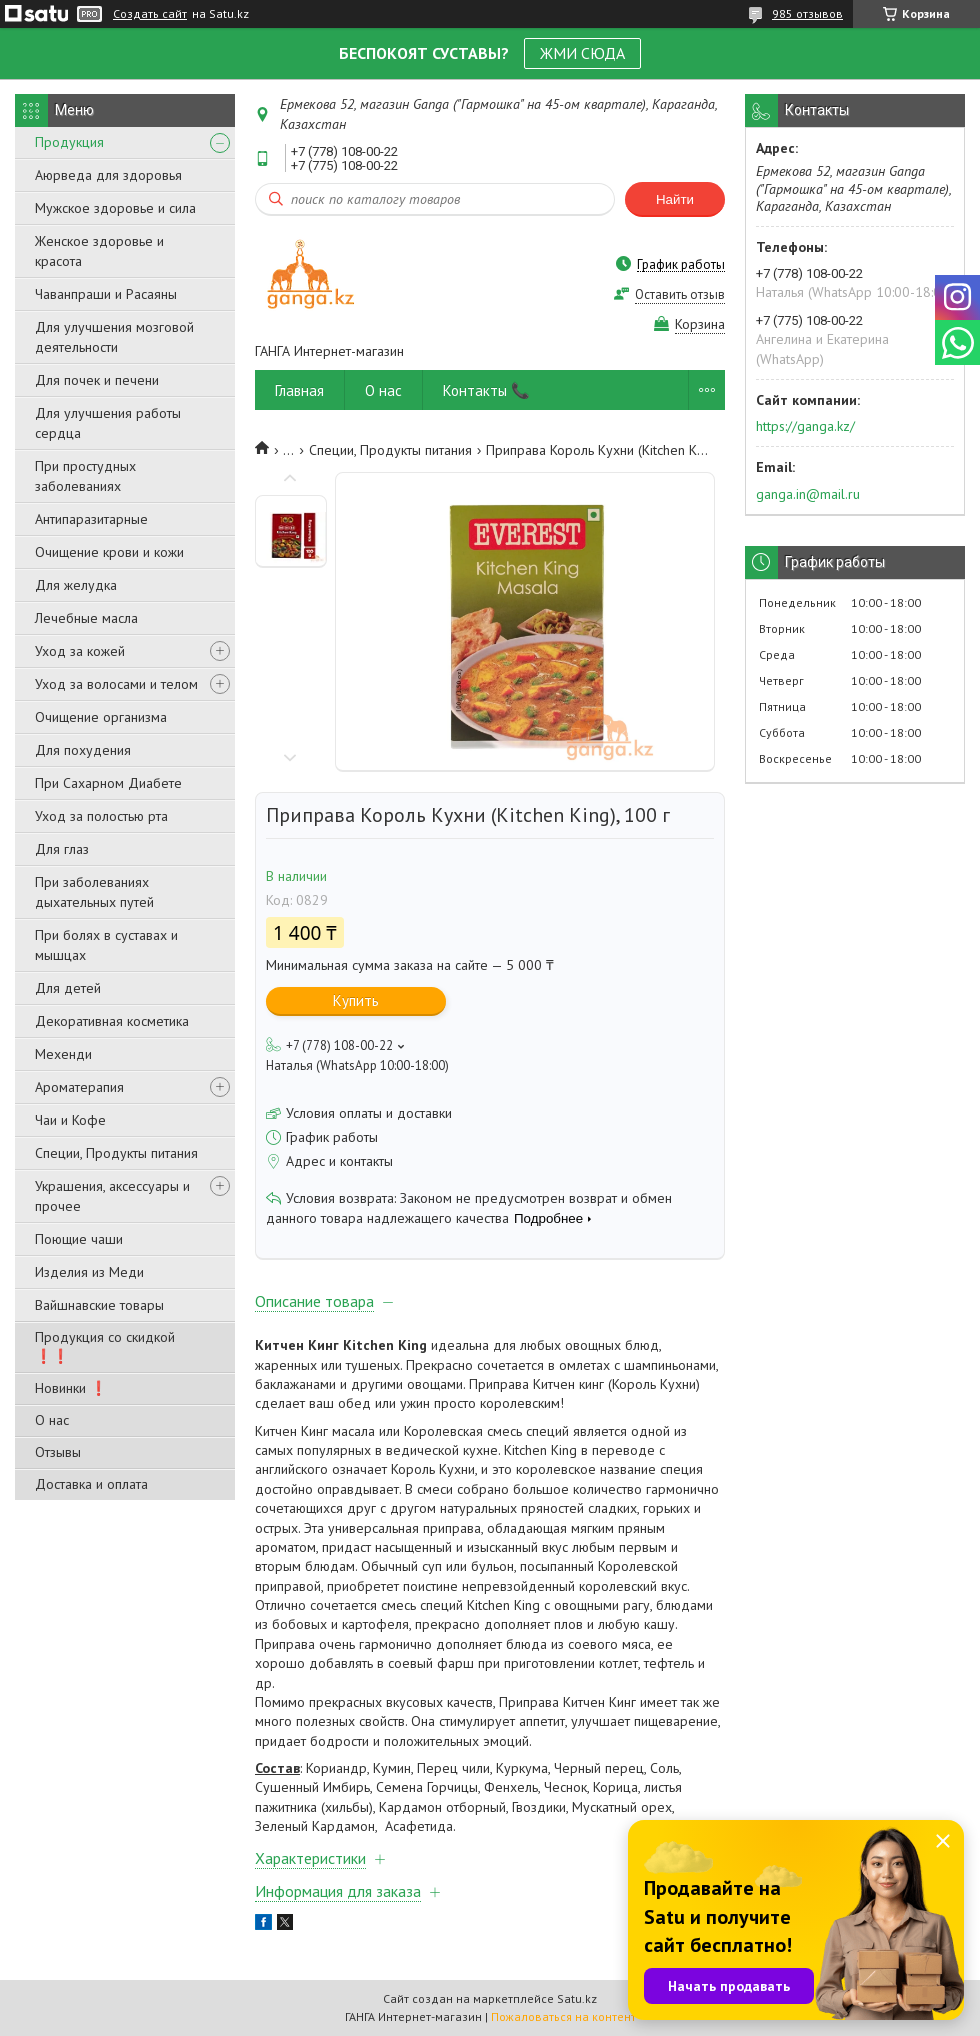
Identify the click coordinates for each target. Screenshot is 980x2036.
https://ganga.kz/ (805, 426)
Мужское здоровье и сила (115, 208)
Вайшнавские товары (99, 1305)
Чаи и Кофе (70, 1120)
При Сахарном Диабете (108, 783)
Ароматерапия (79, 1087)
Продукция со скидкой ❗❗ (105, 1346)
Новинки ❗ (71, 1388)
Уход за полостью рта (101, 816)
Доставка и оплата (91, 1484)
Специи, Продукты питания (116, 1153)
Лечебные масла (86, 618)
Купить (356, 1000)
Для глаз (62, 849)
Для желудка (76, 585)
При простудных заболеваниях (85, 476)
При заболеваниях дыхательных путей (94, 892)
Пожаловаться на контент (563, 2016)
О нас (52, 1420)
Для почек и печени (97, 380)
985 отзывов (807, 13)
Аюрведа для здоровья (108, 175)
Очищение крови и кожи (109, 552)
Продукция (69, 142)
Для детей (68, 988)
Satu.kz (577, 1998)
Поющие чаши (79, 1239)
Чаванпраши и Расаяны (106, 294)
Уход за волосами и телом (116, 684)
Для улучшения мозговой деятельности (114, 337)
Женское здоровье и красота (99, 251)
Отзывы (58, 1452)
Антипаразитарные (91, 519)
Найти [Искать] (675, 199)
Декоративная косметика (112, 1021)
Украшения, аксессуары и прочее (112, 1196)
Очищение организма (101, 717)
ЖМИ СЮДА (582, 53)
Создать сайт (150, 14)
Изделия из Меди (89, 1272)
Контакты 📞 (486, 390)
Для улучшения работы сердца (108, 423)
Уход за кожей (80, 651)
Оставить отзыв (680, 294)
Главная (299, 390)
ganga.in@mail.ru (808, 494)
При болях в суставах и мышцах (106, 945)
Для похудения (83, 750)
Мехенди (63, 1054)
